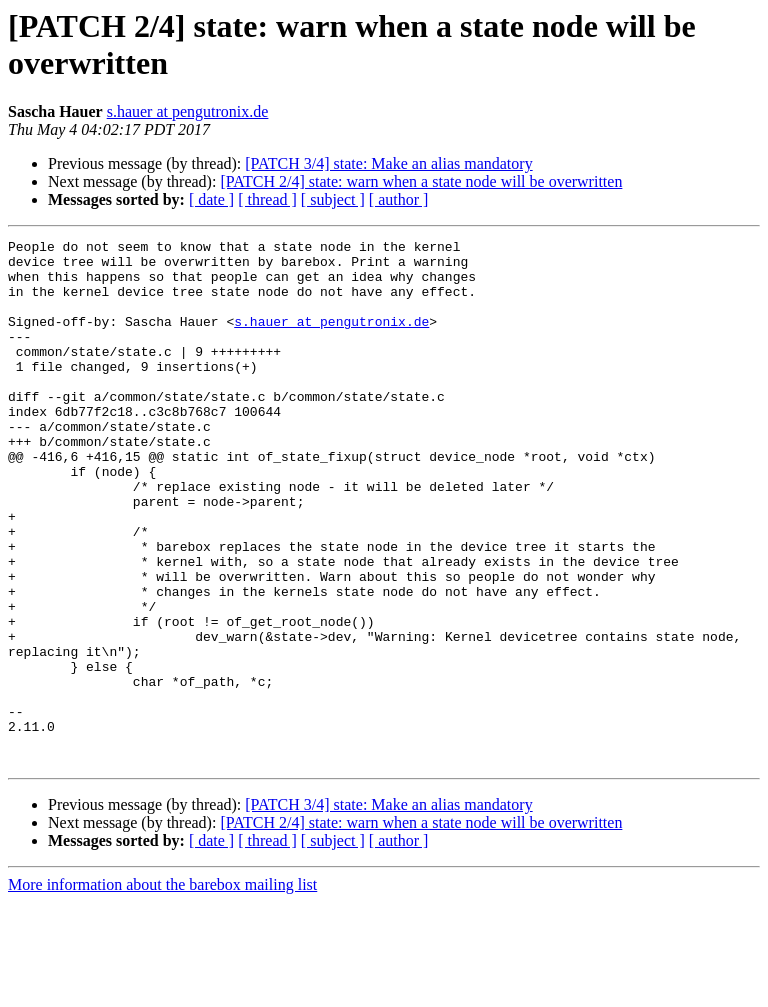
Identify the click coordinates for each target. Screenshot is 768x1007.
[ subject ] (333, 199)
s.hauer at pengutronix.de (188, 111)
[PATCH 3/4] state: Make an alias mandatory (388, 163)
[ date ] (211, 199)
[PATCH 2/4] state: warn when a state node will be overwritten (421, 181)
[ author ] (399, 199)
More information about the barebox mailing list (162, 989)
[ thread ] (267, 199)
